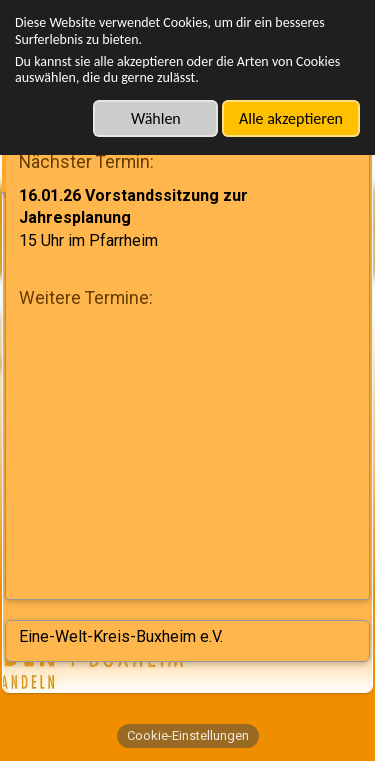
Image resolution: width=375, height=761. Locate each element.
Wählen (156, 118)
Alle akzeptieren (291, 118)
